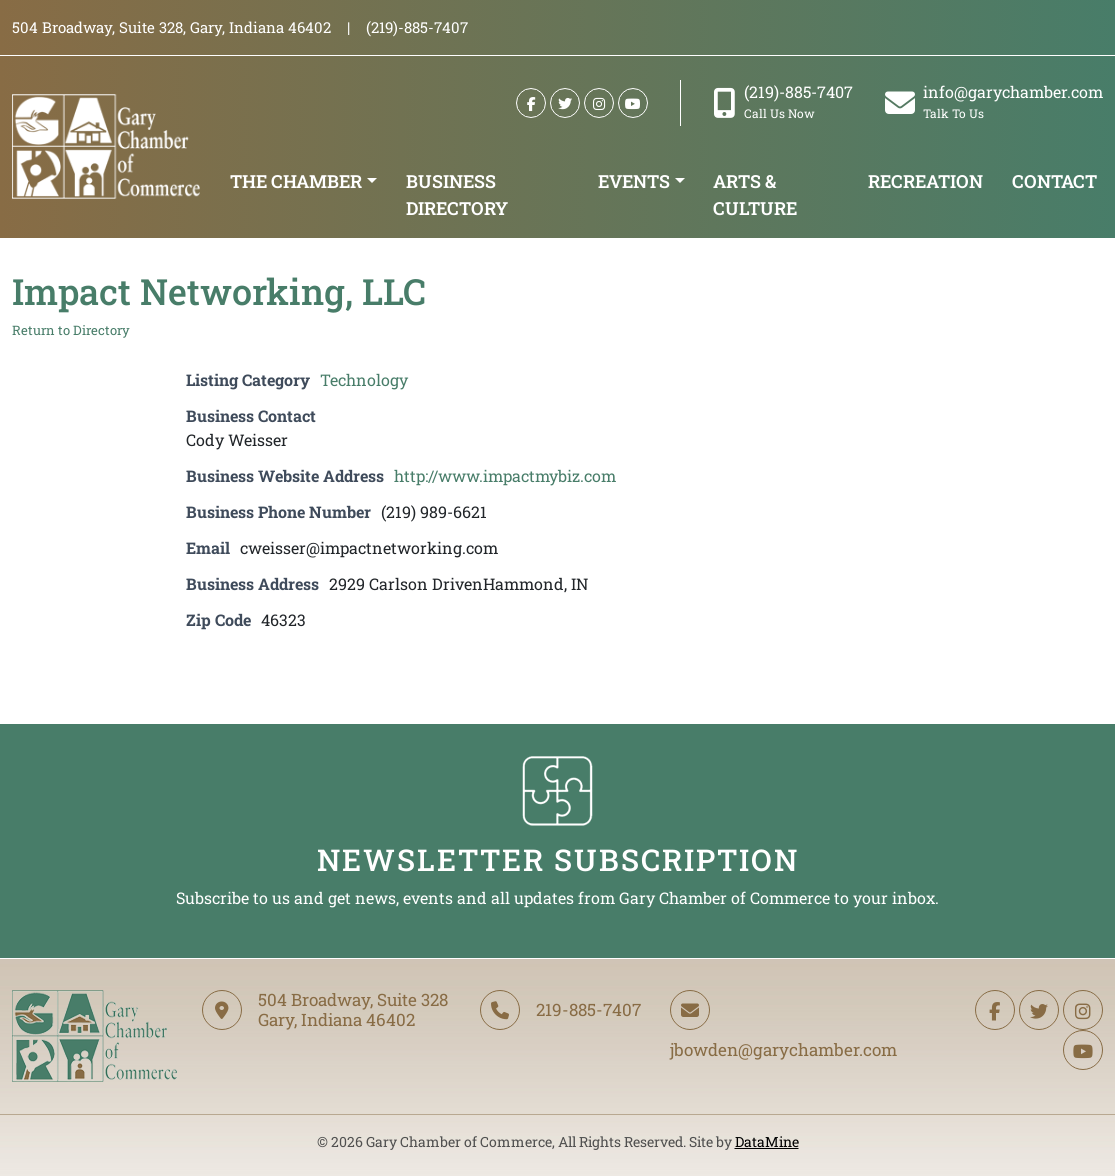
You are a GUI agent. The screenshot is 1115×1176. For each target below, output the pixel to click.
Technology (364, 379)
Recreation (925, 181)
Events (634, 181)
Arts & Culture (755, 194)
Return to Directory (71, 330)
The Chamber (296, 181)
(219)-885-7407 (783, 101)
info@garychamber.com (994, 101)
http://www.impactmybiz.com (505, 475)
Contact (1054, 181)
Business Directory (457, 194)
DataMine (767, 1141)
